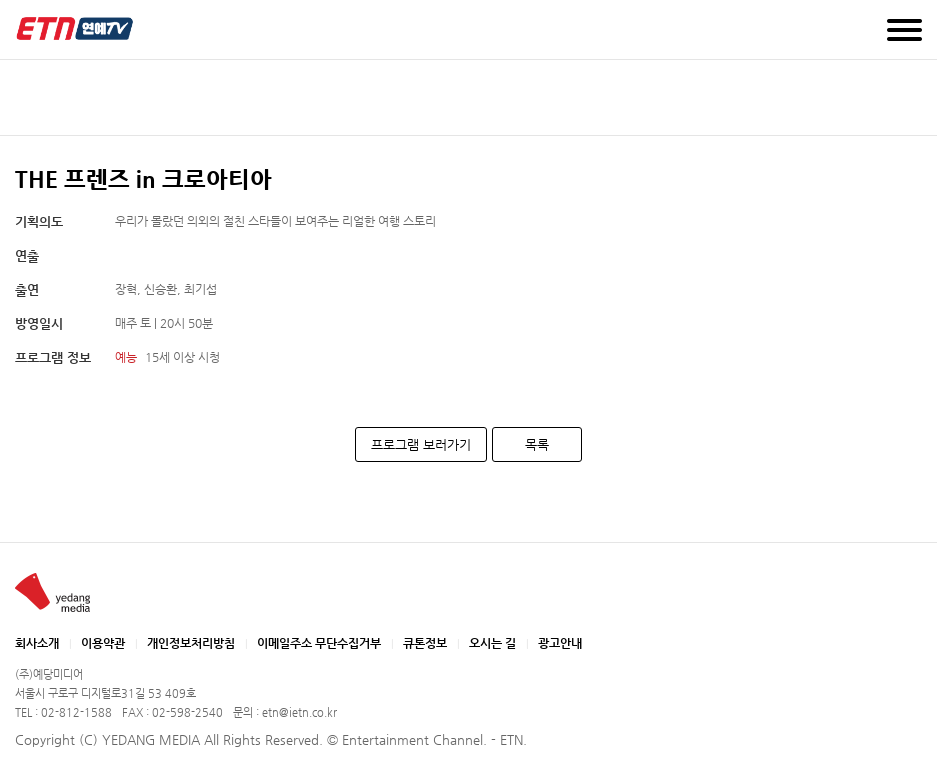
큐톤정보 (425, 643)
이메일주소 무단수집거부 (319, 643)
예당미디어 (75, 28)
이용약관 (103, 643)
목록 (537, 444)
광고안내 (560, 643)
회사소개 (37, 643)
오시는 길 (492, 643)
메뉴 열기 (904, 30)
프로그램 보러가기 (421, 444)
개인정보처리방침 (191, 643)
